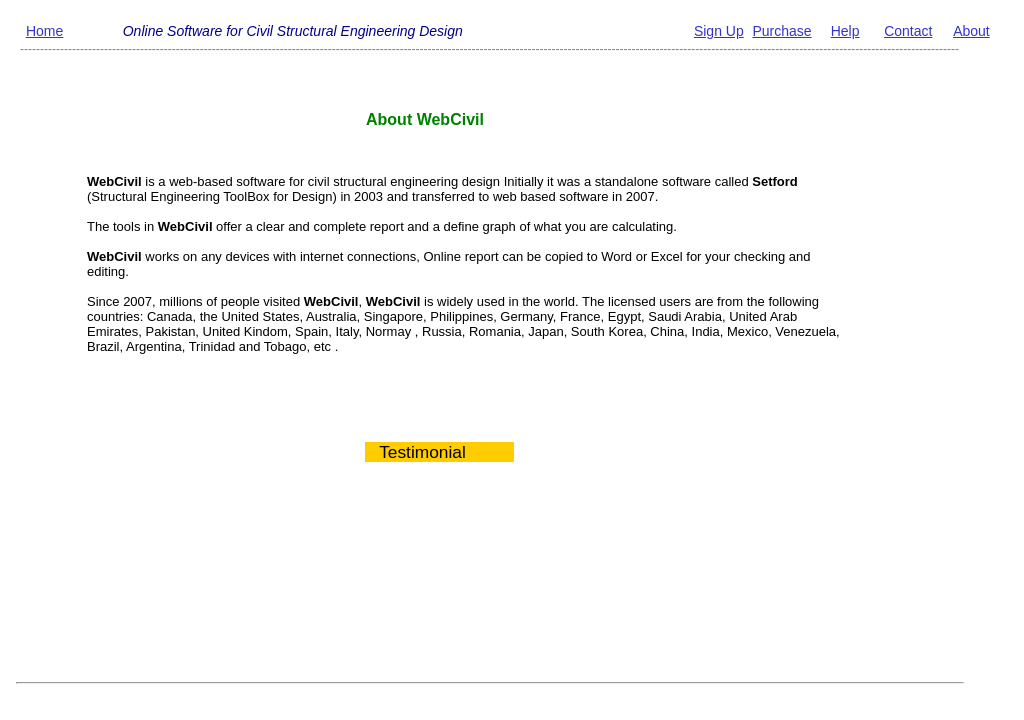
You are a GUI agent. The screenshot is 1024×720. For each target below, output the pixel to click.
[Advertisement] (453, 591)
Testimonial (415, 452)
